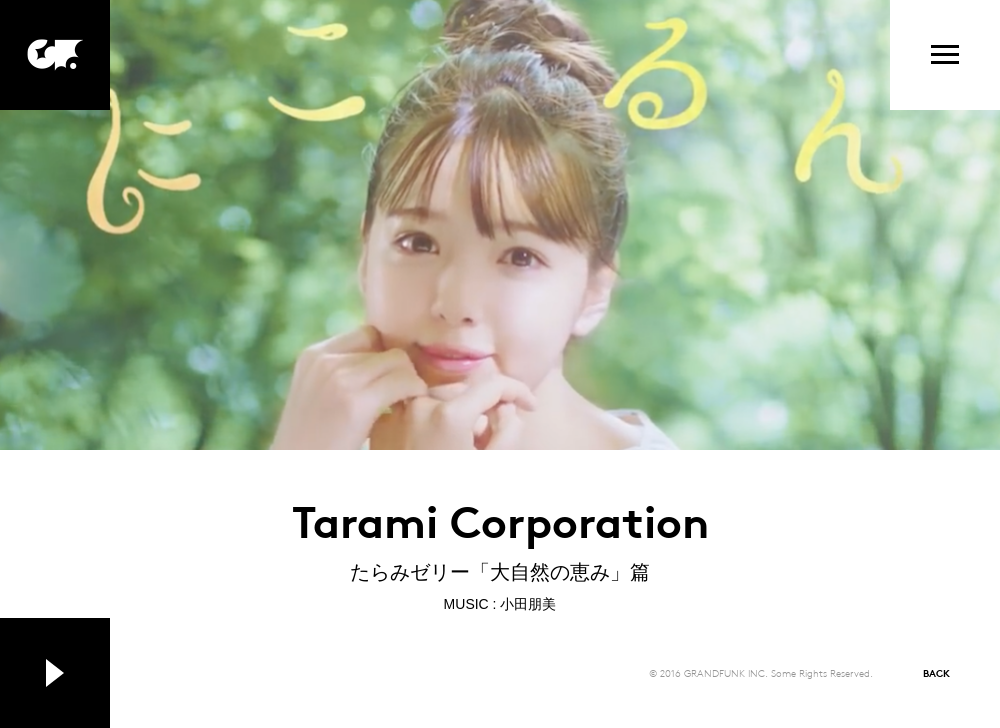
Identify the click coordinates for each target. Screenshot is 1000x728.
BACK (936, 672)
